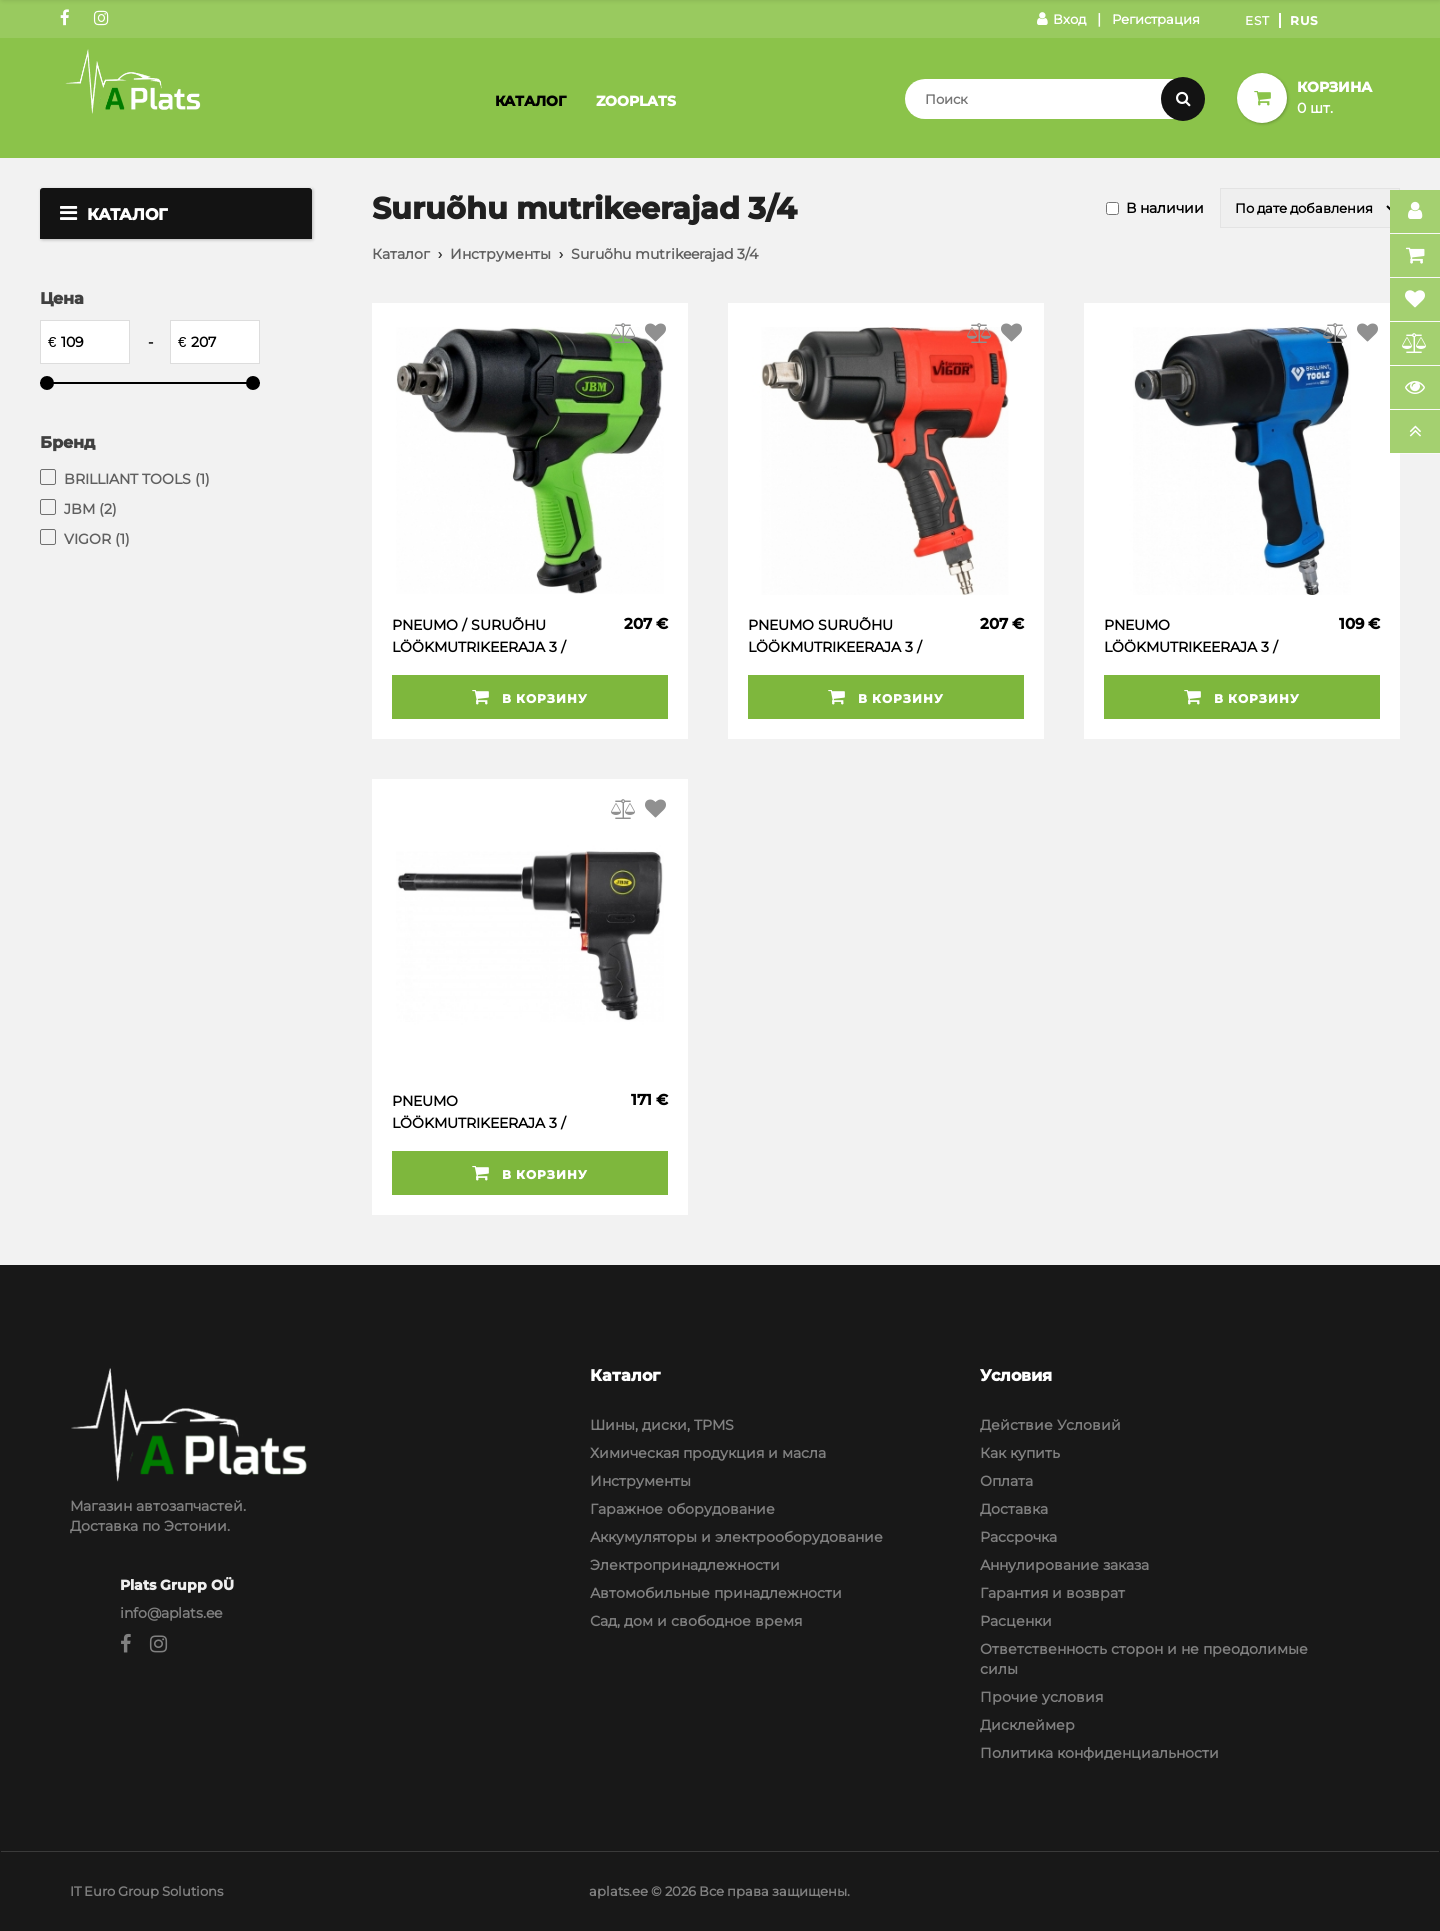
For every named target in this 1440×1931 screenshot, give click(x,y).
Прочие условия (1041, 1697)
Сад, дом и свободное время (696, 1621)
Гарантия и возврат (1052, 1593)
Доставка (1014, 1509)
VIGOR (97, 539)
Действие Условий (1050, 1425)
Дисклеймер (1027, 1725)
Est (1257, 20)
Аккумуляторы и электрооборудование (736, 1537)
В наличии (1165, 208)
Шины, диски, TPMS (662, 1425)
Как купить (1020, 1453)
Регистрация (1156, 19)
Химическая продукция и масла (708, 1453)
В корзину (530, 697)
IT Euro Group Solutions (146, 1891)
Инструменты (500, 254)
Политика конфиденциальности (1099, 1753)
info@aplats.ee (171, 1613)
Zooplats (636, 101)
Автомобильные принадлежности (716, 1593)
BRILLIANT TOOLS (137, 479)
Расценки (1016, 1621)
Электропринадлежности (685, 1565)
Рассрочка (1018, 1537)
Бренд (67, 442)
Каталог (530, 101)
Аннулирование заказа (1064, 1565)
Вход (1061, 19)
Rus (1304, 20)
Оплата (1006, 1481)
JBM (90, 509)
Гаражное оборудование (682, 1509)
